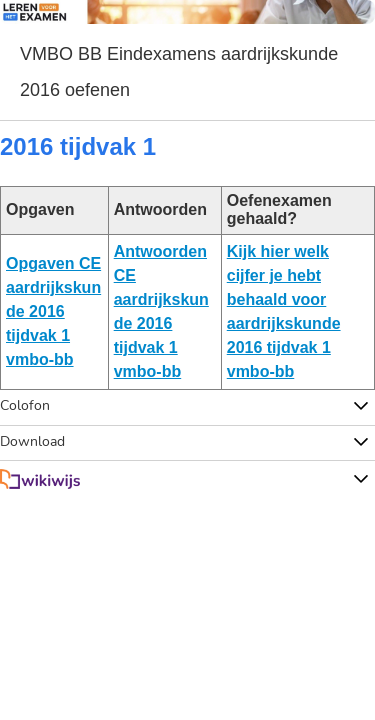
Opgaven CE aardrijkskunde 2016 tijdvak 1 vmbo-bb (53, 311)
